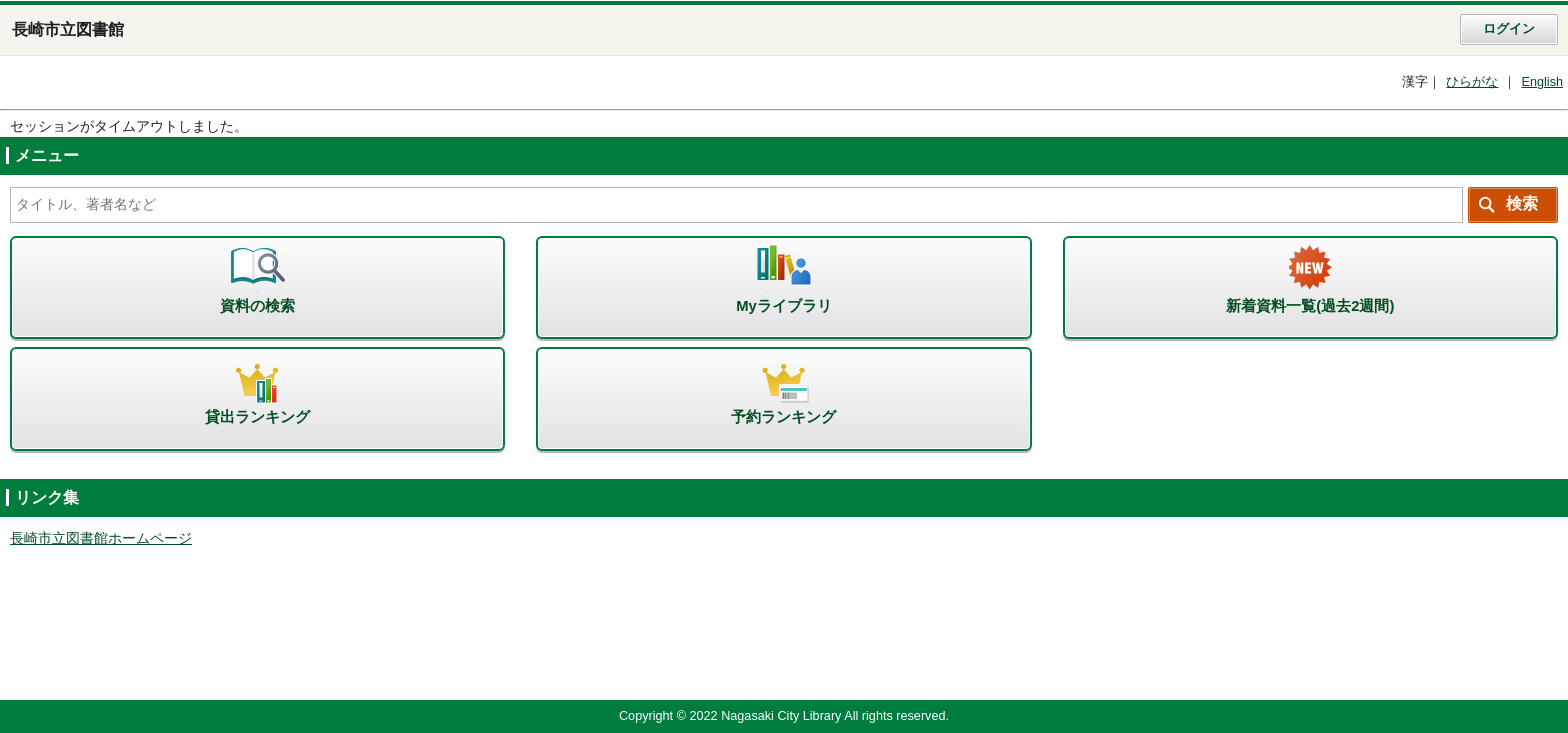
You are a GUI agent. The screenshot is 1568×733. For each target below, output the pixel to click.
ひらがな (1472, 82)
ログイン (1509, 29)
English (1542, 82)
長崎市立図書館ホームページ (101, 538)
